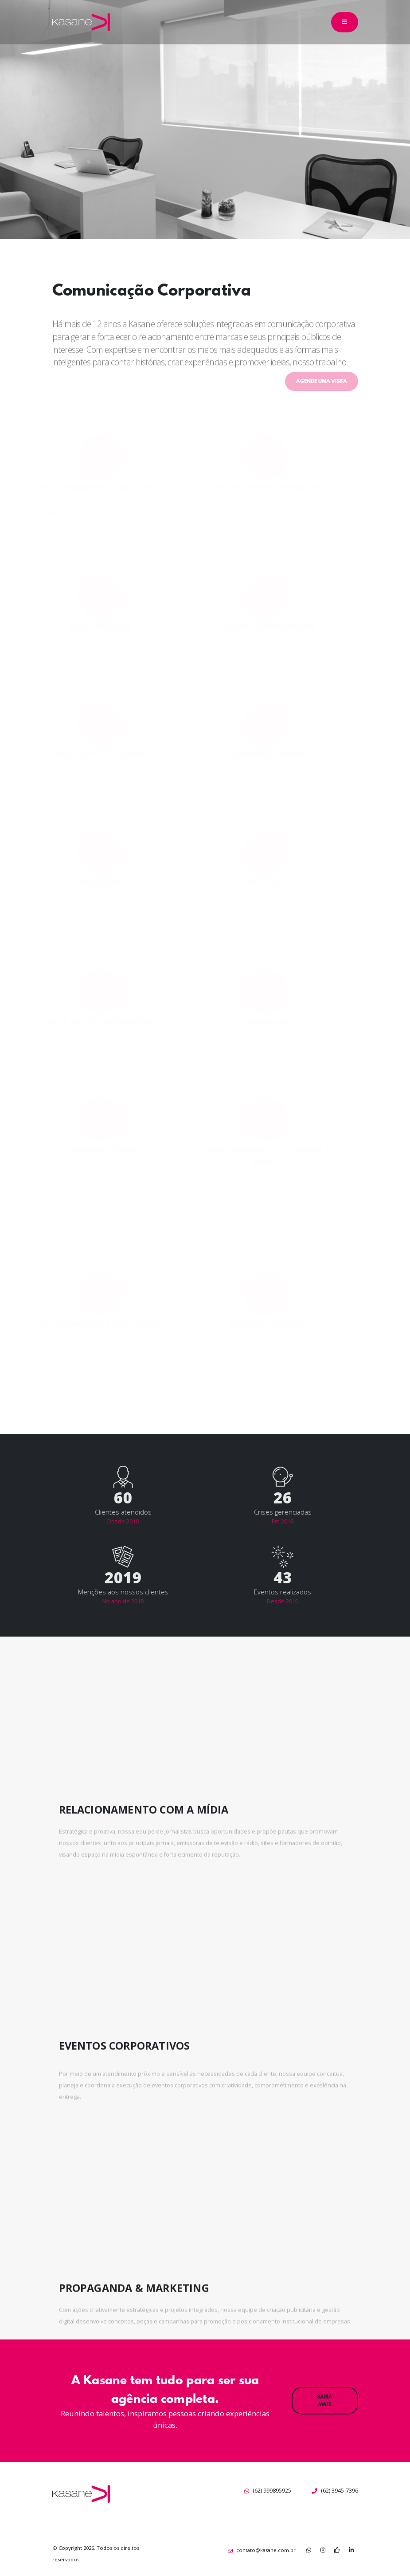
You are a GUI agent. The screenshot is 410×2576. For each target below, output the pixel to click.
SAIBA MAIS (324, 2400)
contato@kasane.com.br (266, 2550)
